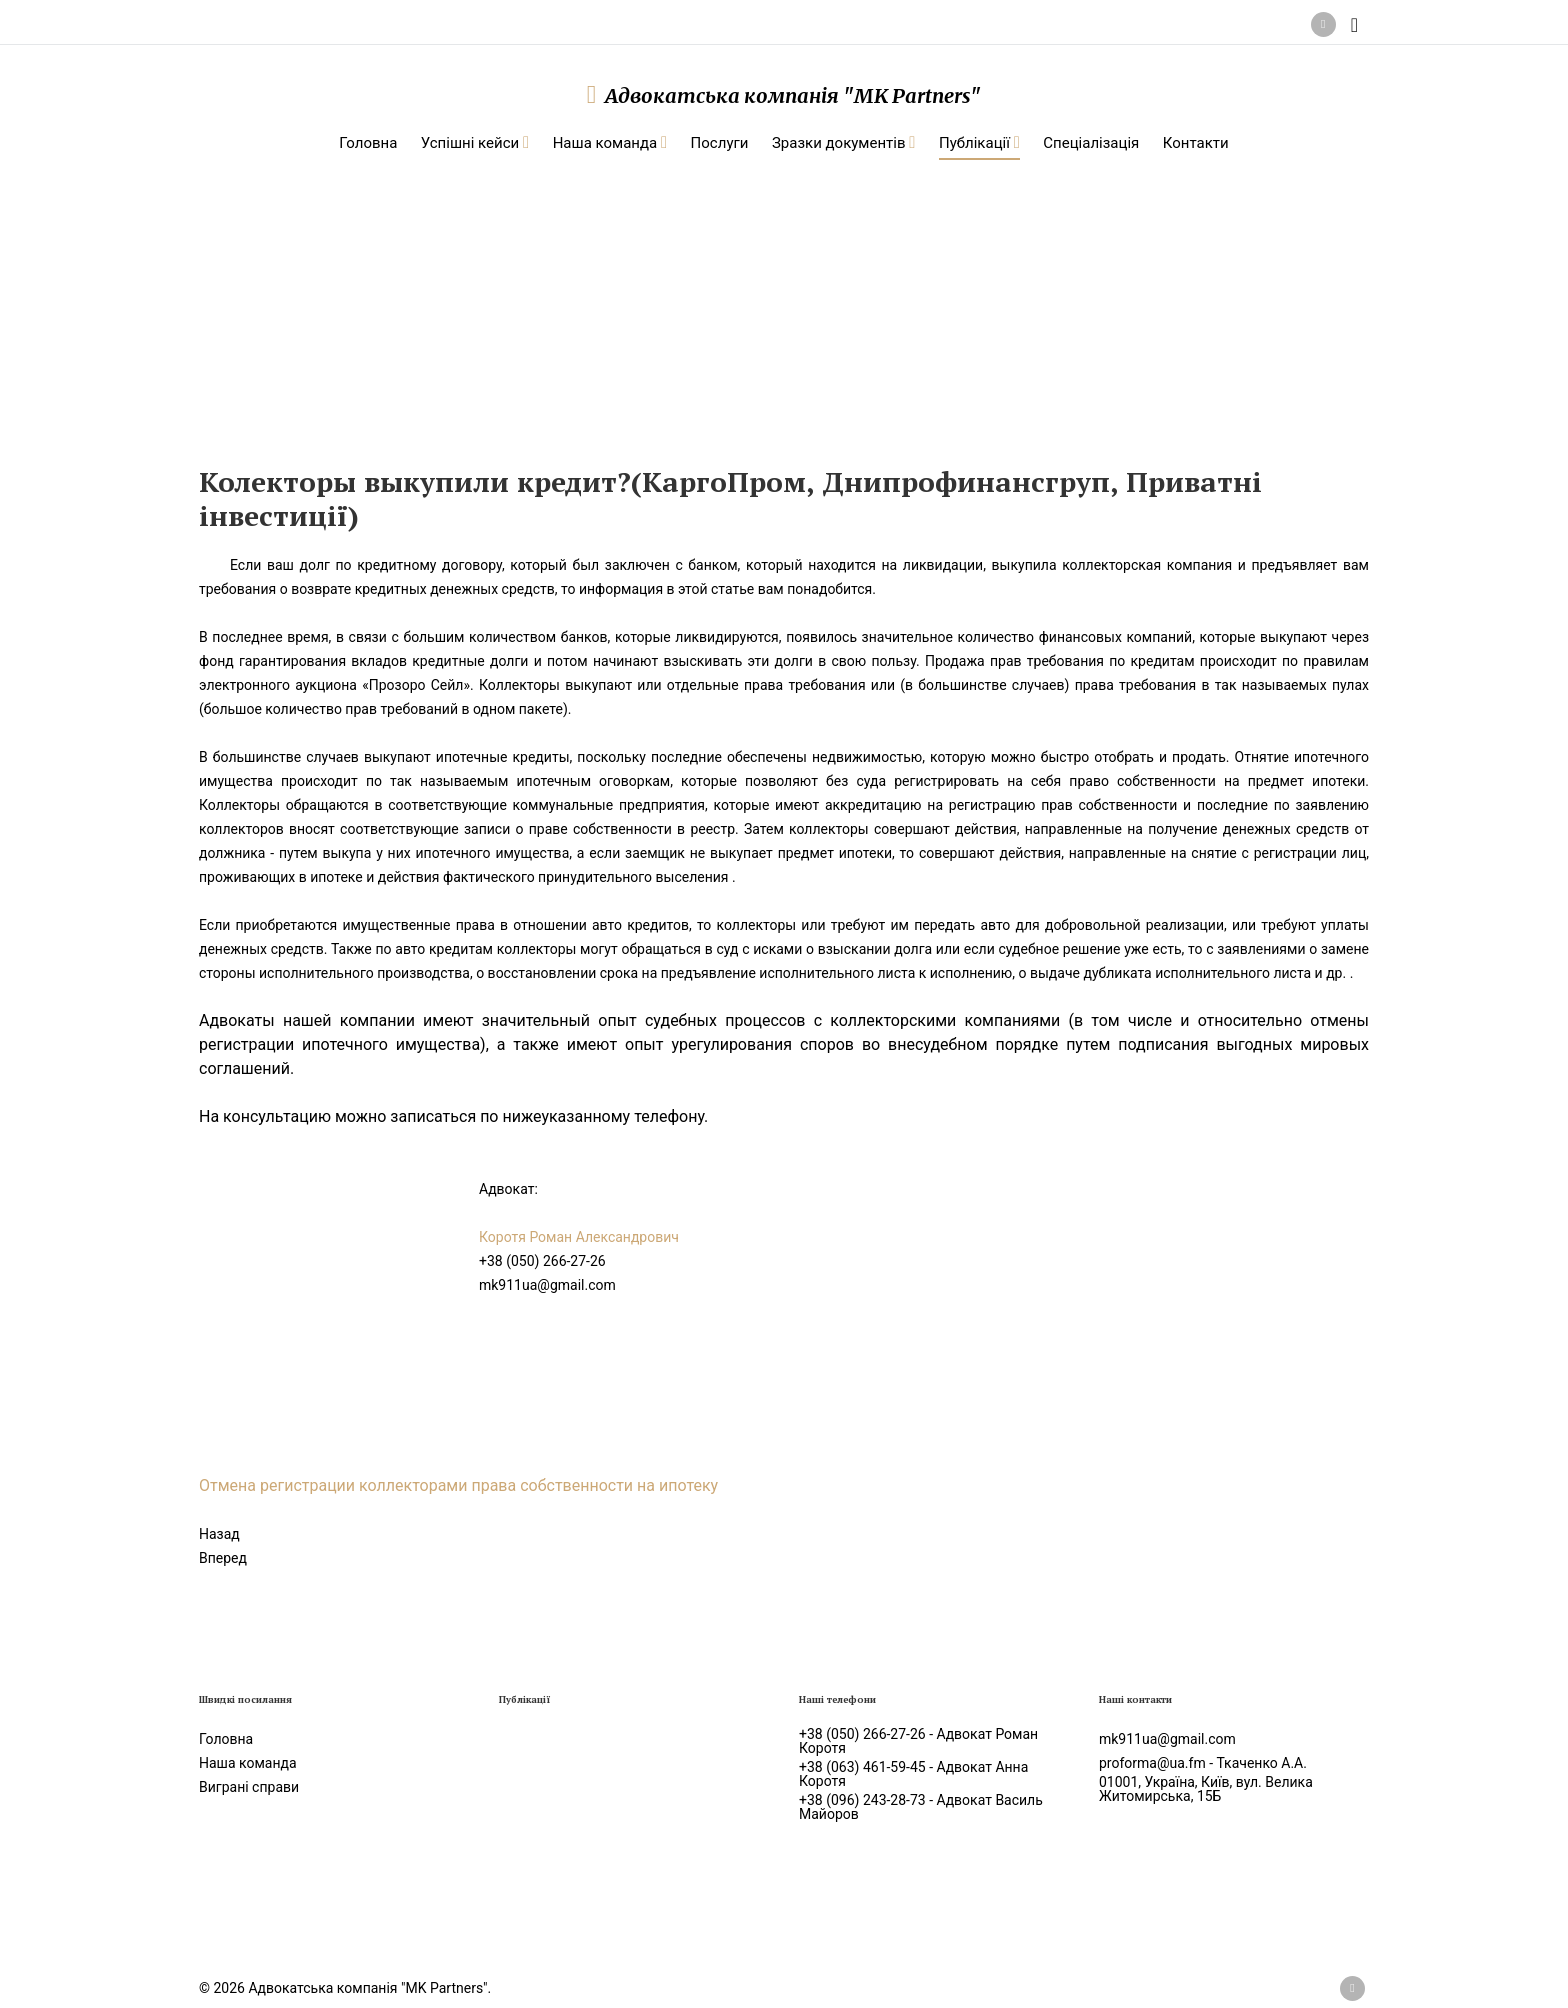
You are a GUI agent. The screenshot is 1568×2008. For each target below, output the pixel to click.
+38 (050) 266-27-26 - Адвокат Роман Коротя (918, 1741)
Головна (226, 1739)
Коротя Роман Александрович (579, 1237)
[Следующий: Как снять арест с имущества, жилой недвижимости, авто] (223, 1558)
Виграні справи (249, 1787)
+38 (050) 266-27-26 (542, 1261)
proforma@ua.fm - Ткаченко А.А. (1203, 1763)
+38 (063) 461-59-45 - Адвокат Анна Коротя (913, 1774)
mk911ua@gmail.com (547, 1285)
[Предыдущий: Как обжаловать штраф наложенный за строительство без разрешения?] (219, 1534)
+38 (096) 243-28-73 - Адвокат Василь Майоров (921, 1807)
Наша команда (248, 1763)
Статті (453, 280)
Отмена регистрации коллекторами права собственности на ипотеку (462, 1485)
